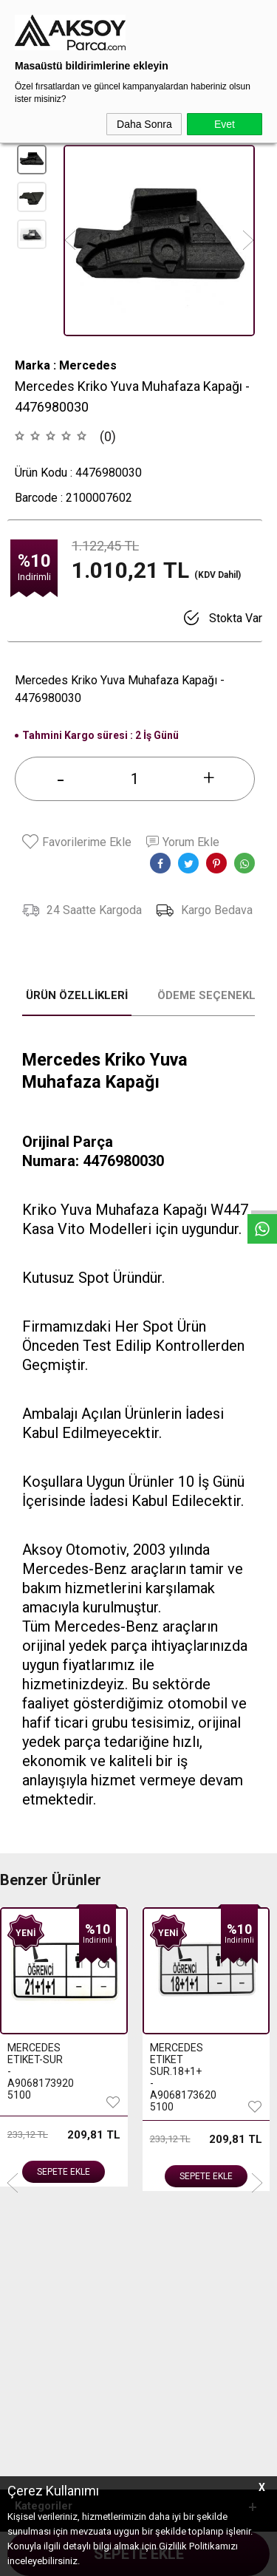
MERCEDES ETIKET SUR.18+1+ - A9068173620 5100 (35, 2077)
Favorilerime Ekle (76, 842)
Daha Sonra (144, 124)
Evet (224, 124)
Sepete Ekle (63, 2176)
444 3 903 (65, 2407)
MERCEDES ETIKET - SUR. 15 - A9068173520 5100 (178, 2071)
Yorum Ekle (182, 842)
